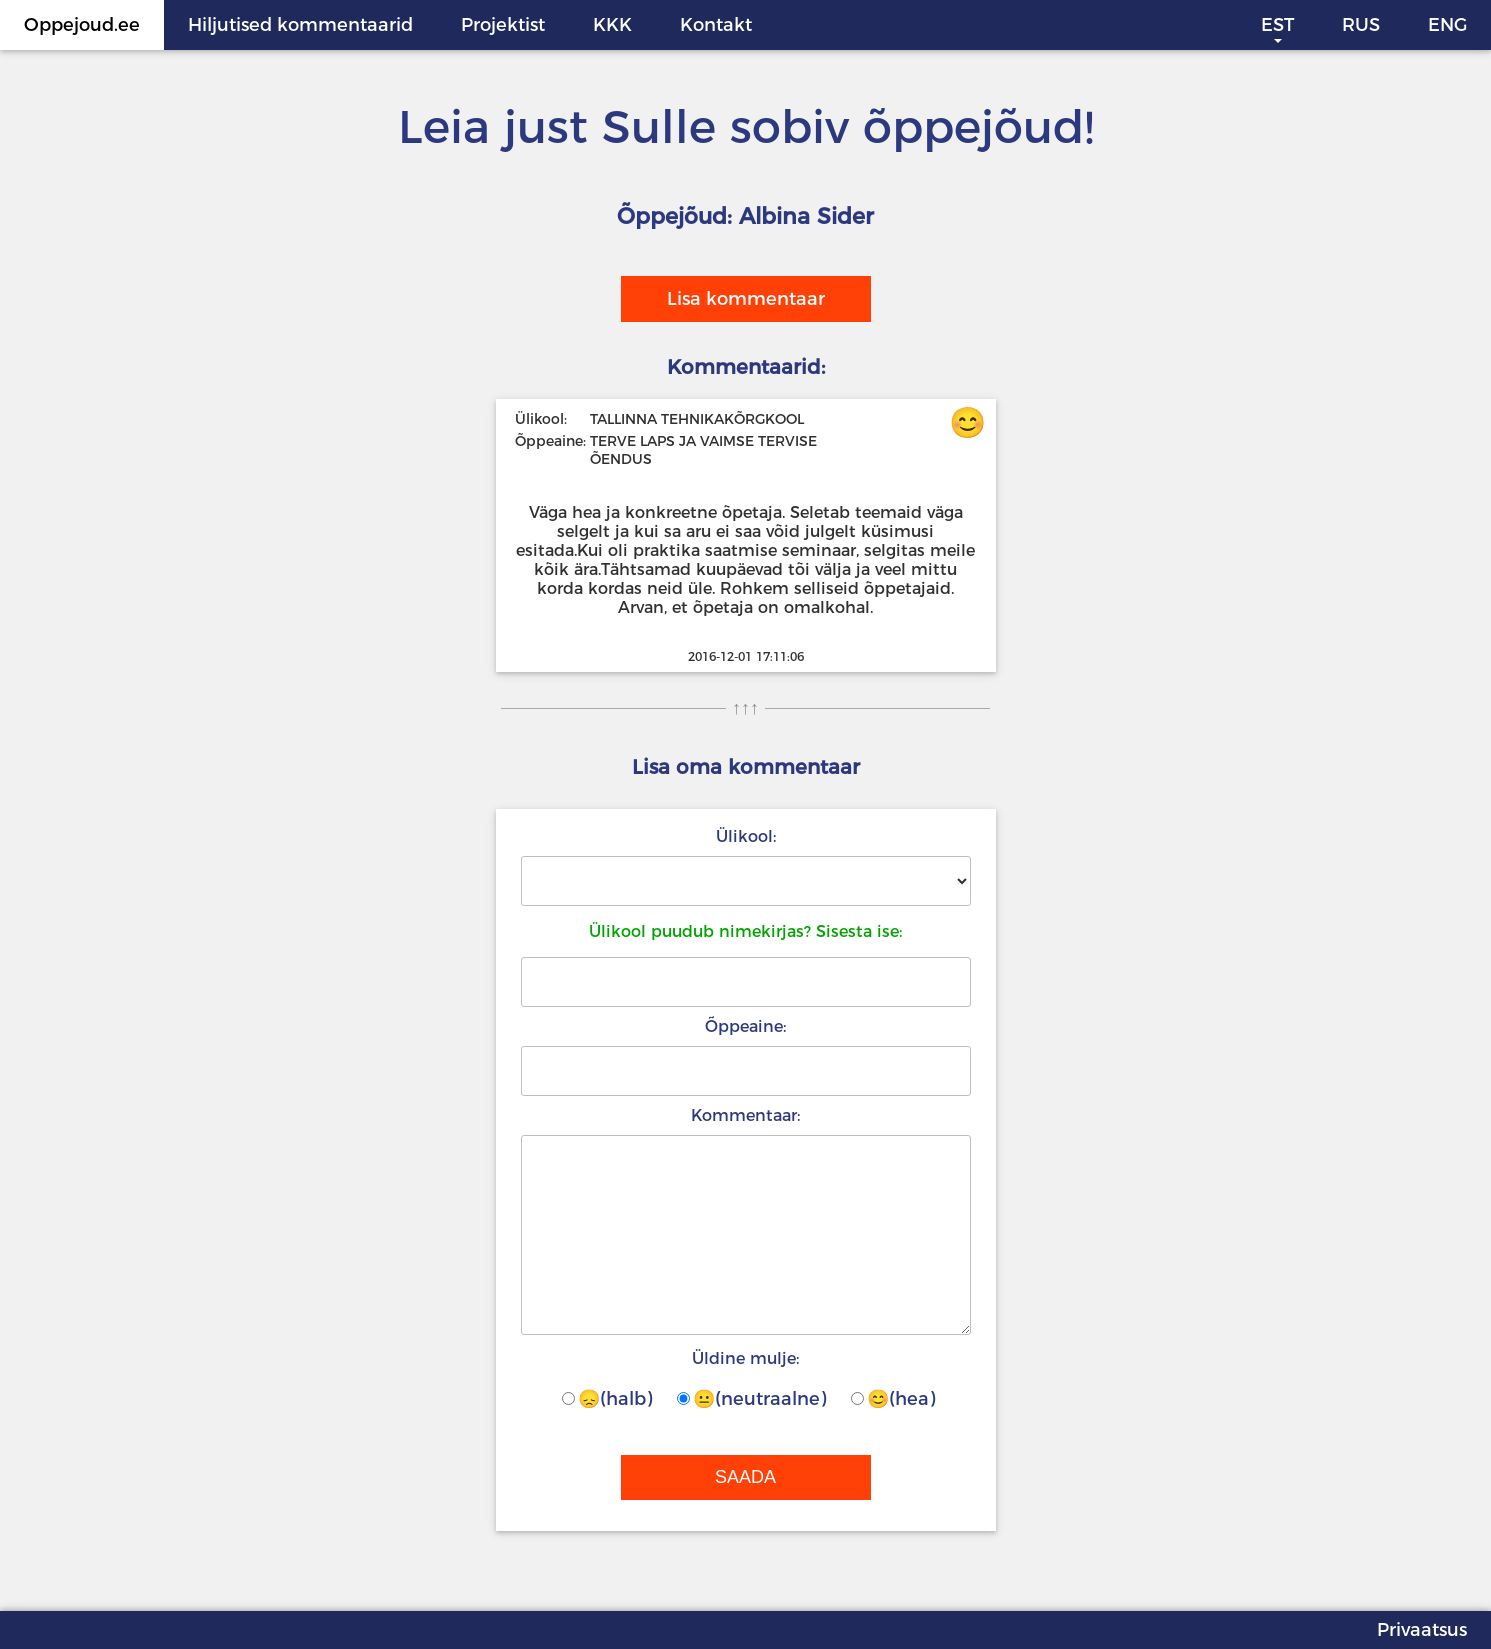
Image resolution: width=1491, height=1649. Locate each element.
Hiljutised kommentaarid (300, 25)
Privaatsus (1422, 1630)
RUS (1361, 25)
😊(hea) (893, 1399)
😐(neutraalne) (751, 1399)
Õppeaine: (745, 1026)
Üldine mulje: (745, 1358)
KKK (612, 25)
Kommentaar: (745, 1115)
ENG (1447, 25)
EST (1277, 25)
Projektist (503, 25)
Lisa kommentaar (746, 299)
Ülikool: (746, 836)
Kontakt (716, 25)
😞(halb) (607, 1399)
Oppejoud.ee (82, 25)
